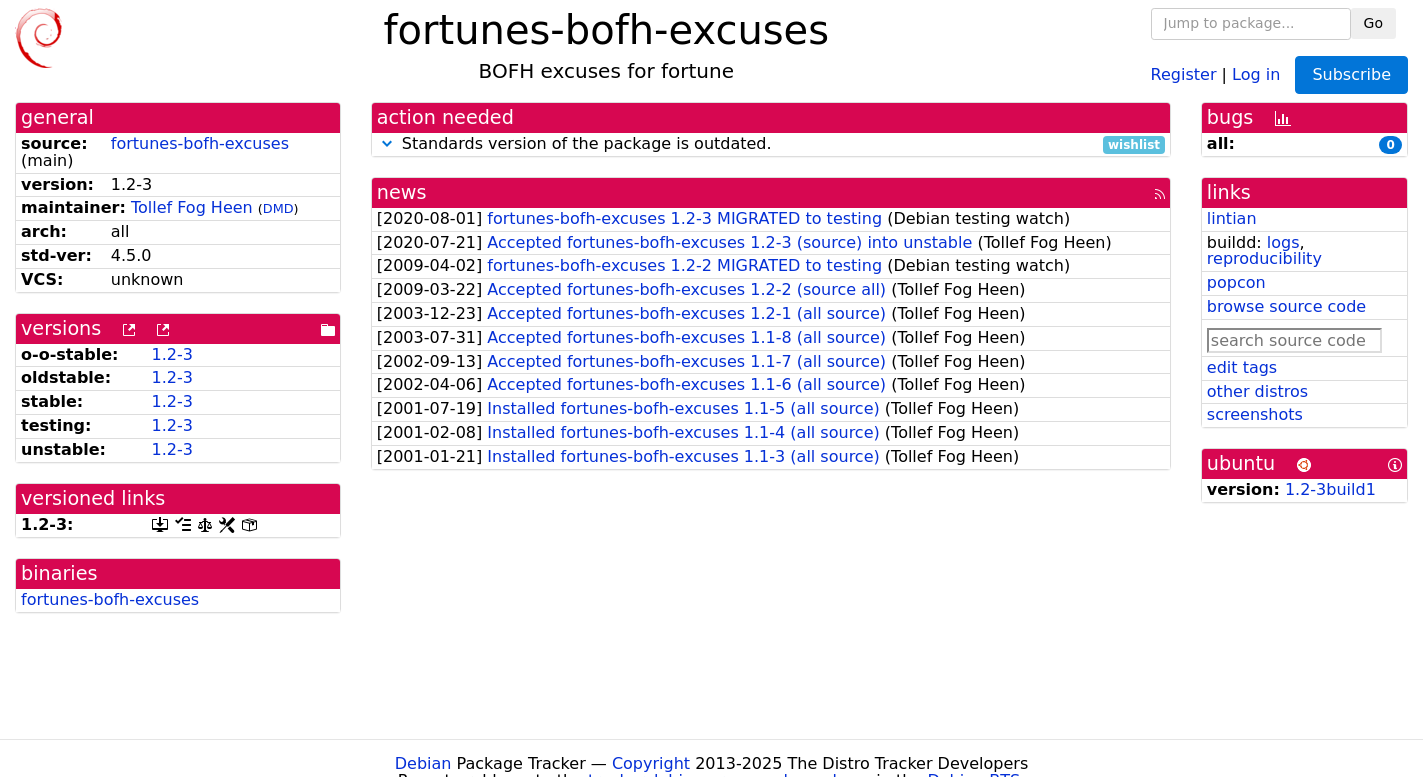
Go (1373, 23)
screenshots (1255, 414)
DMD (278, 208)
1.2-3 (172, 354)
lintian (1232, 218)
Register (1184, 73)
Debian (423, 763)
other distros (1257, 391)
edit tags (1242, 367)
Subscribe (1351, 74)
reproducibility (1264, 258)
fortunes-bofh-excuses (200, 143)
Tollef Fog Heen (192, 207)
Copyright (651, 763)
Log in (1256, 73)
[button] (387, 143)
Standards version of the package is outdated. (771, 144)
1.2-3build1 (1330, 489)
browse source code (1286, 306)
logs (1283, 242)
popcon (1236, 282)
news (402, 192)
